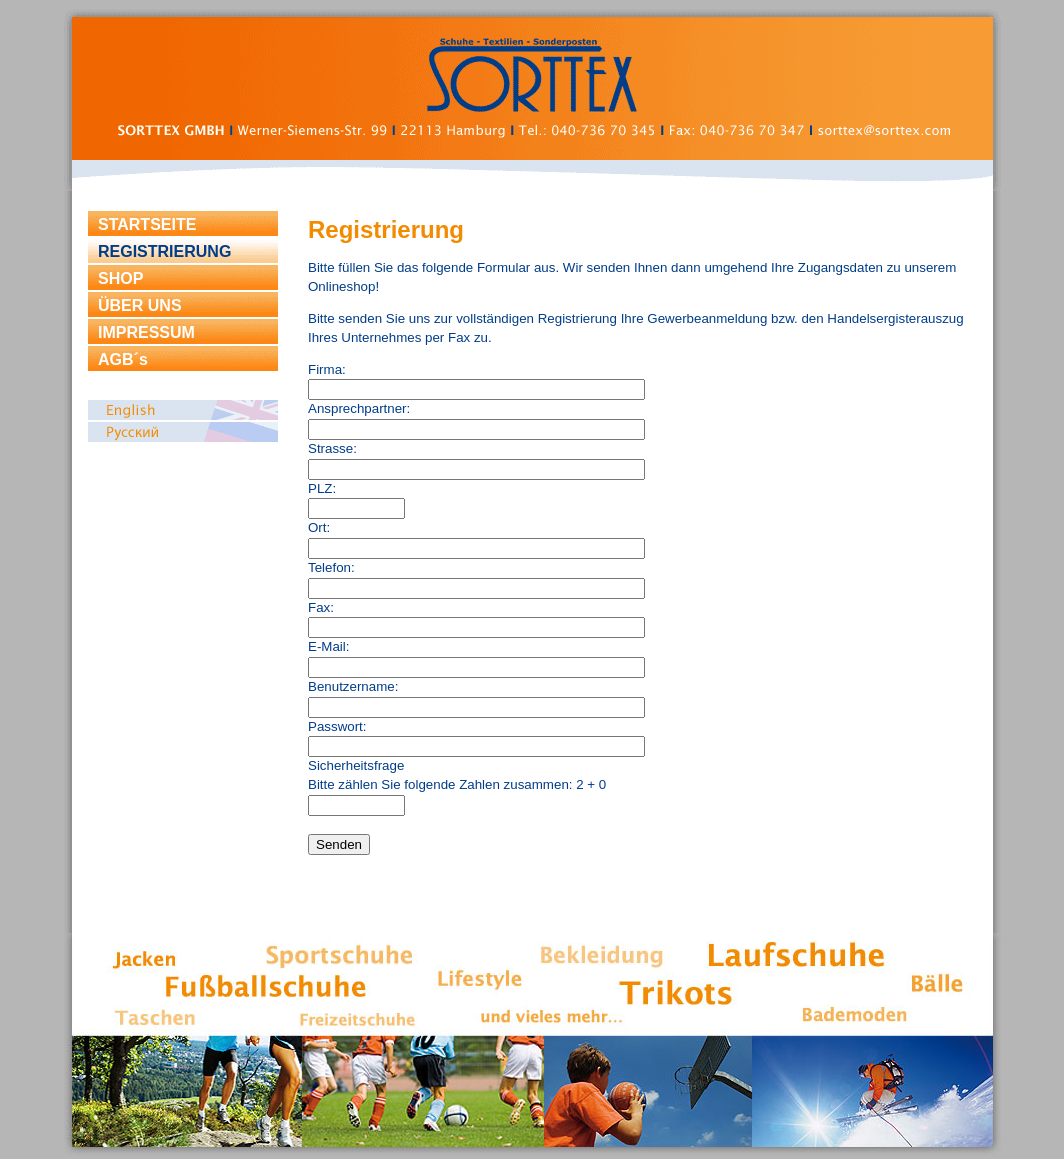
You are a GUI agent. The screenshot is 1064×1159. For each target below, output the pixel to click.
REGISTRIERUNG (164, 251)
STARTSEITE (147, 224)
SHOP (120, 278)
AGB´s (123, 359)
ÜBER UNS (140, 305)
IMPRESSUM (146, 332)
